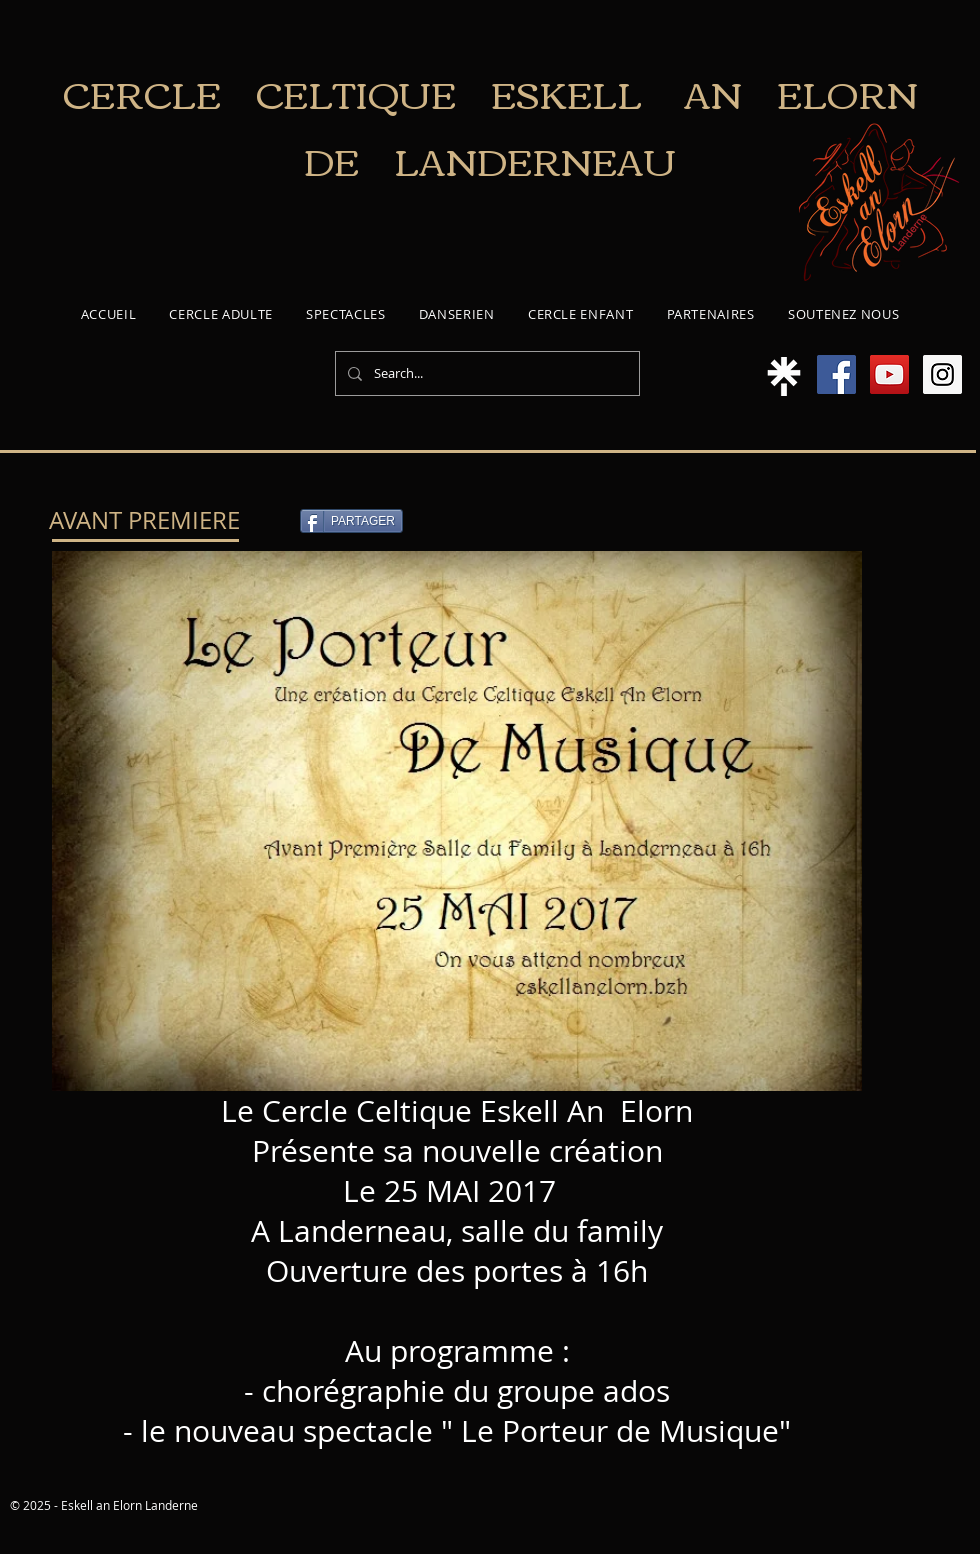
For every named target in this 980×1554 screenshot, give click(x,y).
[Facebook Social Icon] (836, 374)
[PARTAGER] (351, 521)
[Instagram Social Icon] (942, 374)
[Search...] (485, 373)
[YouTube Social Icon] (889, 374)
